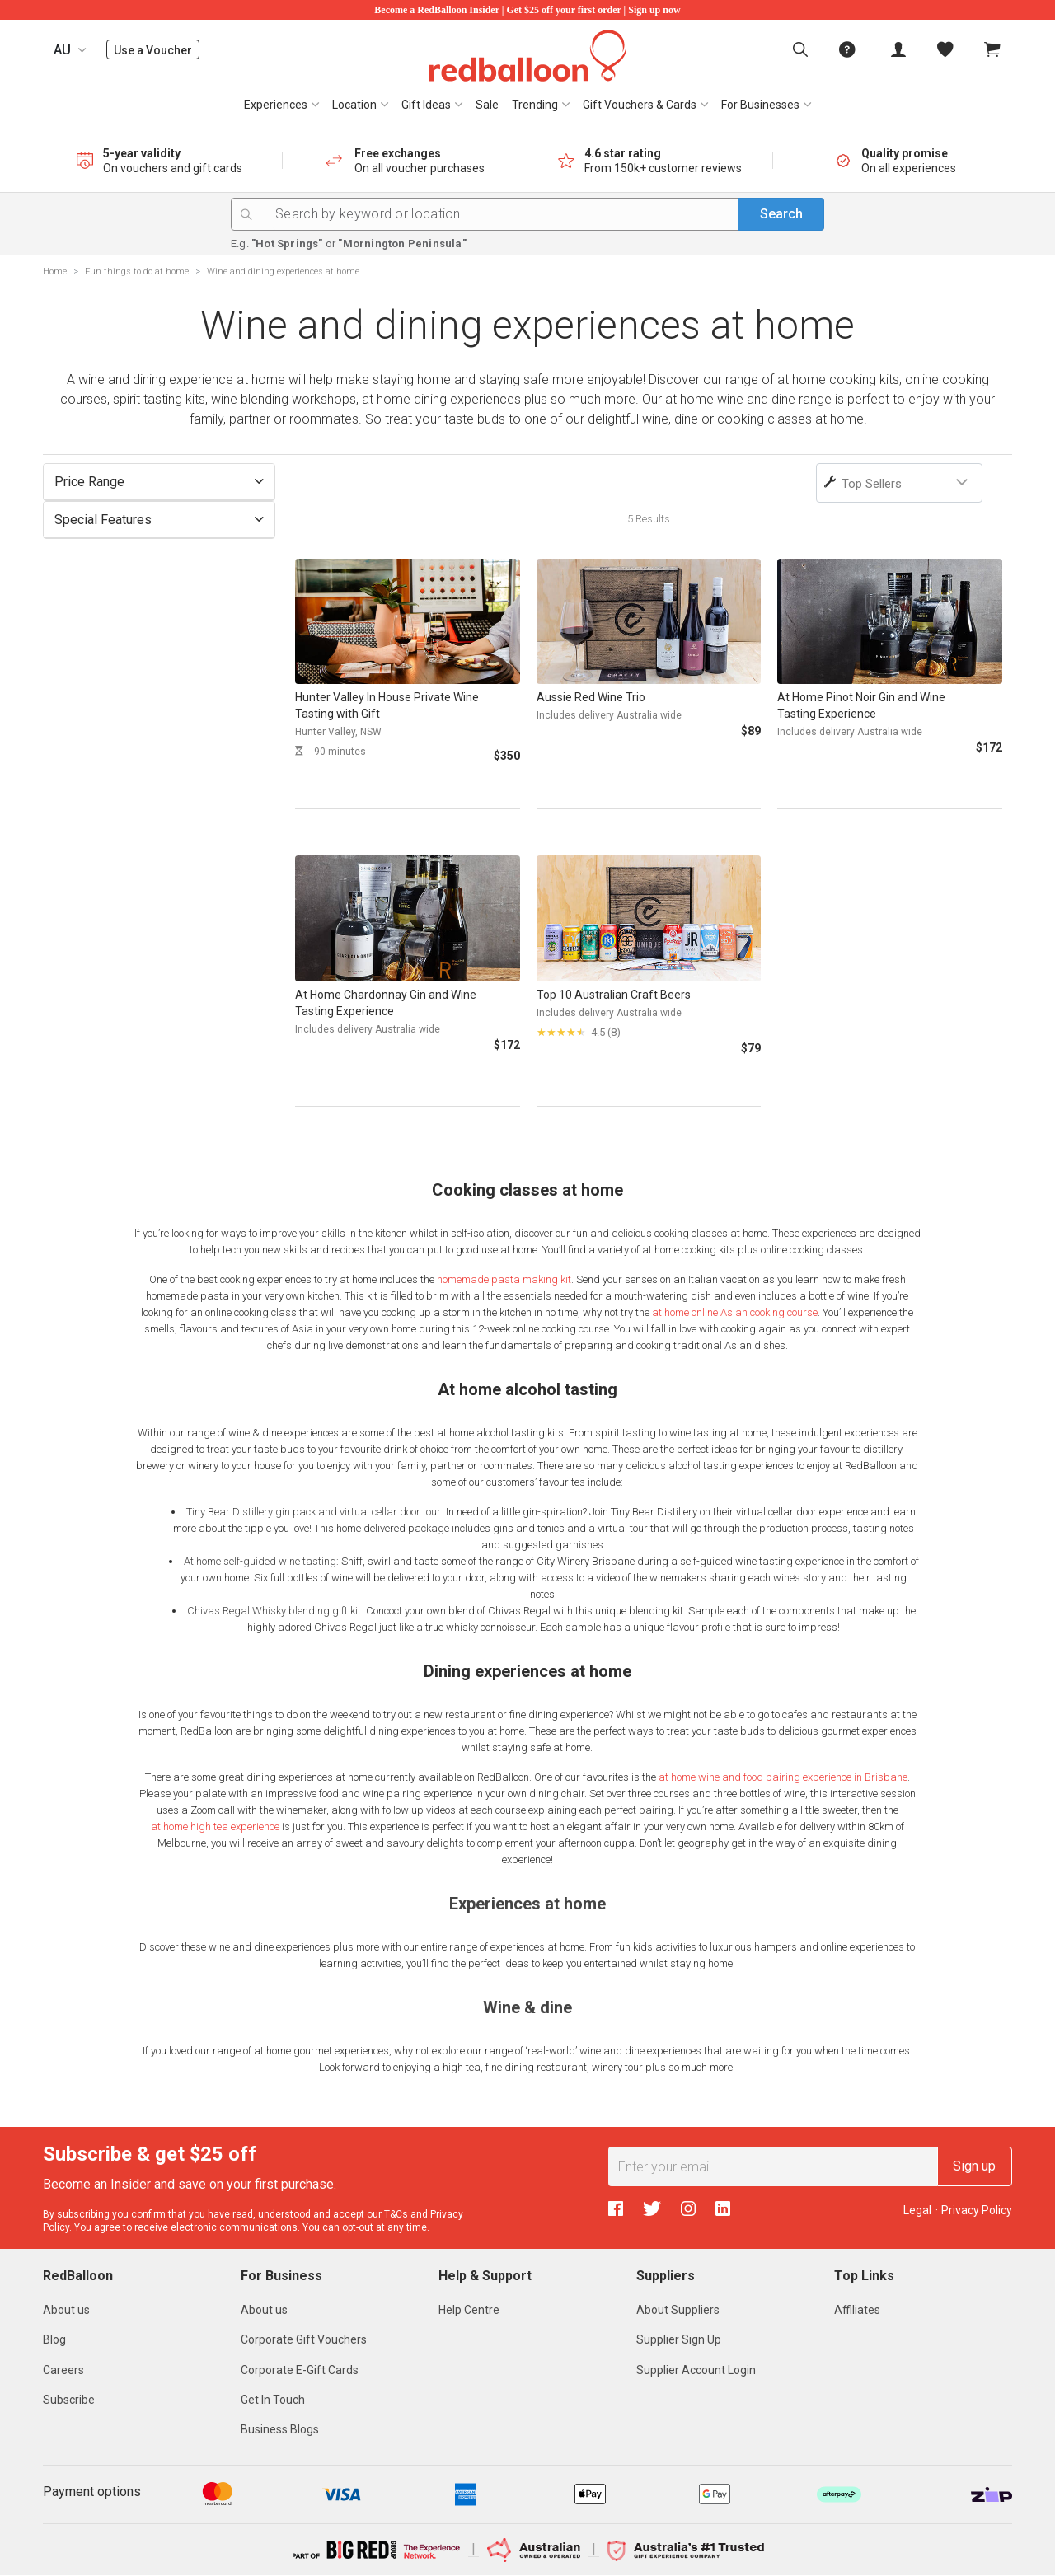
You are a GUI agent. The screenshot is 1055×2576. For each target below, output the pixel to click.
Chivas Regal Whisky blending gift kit (274, 1610)
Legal (917, 2210)
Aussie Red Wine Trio (591, 697)
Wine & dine (527, 2007)
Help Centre (468, 2309)
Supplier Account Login (696, 2370)
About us (66, 2309)
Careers (63, 2370)
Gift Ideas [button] (426, 104)
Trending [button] (535, 104)
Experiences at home (527, 1903)
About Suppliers (678, 2309)
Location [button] (354, 104)
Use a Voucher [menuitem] (156, 50)
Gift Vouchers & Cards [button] (639, 104)
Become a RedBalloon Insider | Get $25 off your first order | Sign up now (527, 10)
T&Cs (396, 2214)
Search (781, 214)
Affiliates (857, 2309)
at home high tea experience (215, 1826)
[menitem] (945, 49)
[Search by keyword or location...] (548, 214)
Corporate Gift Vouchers (304, 2339)
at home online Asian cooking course (735, 1312)
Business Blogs (280, 2429)
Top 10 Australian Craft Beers (614, 994)
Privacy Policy (976, 2210)
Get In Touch (273, 2399)
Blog (54, 2339)
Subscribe (69, 2399)
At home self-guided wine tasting (260, 1561)
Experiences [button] (275, 104)
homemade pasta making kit (504, 1279)
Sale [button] (487, 104)
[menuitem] (800, 49)
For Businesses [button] (760, 104)
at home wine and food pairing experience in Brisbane (783, 1777)
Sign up (974, 2166)
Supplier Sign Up (678, 2339)
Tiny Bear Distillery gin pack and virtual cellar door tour (313, 1512)
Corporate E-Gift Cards (300, 2370)
